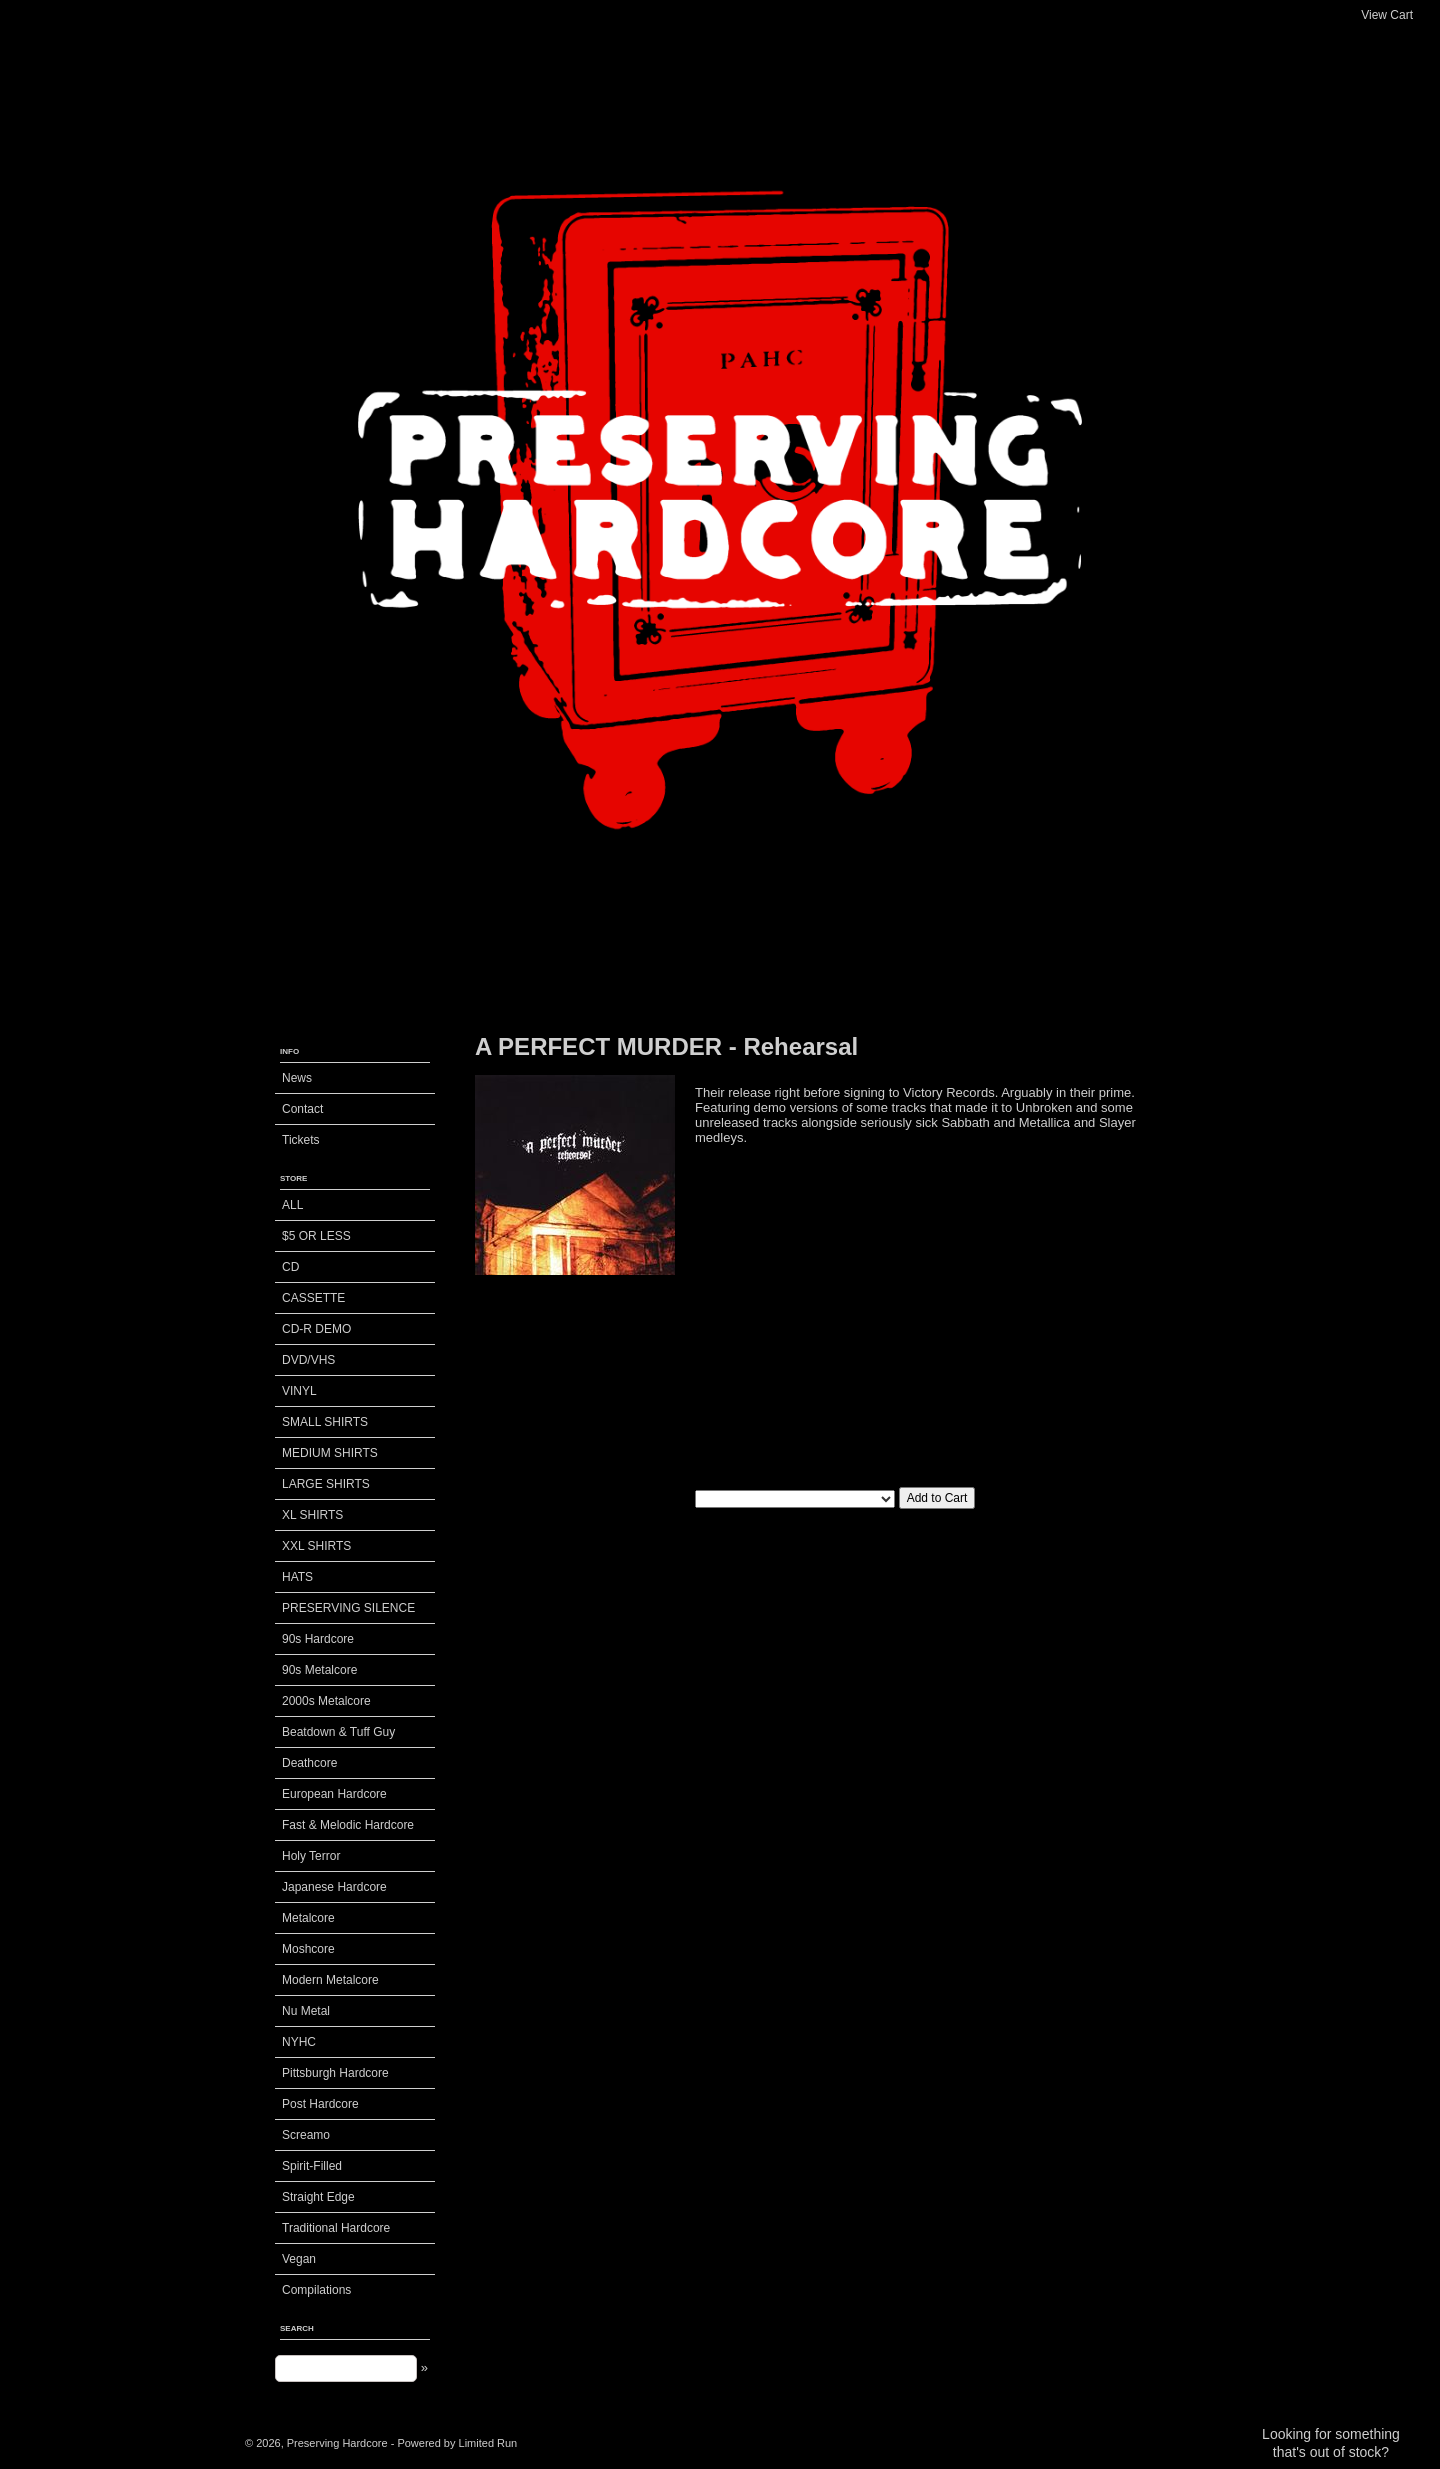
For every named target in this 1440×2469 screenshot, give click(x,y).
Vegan (299, 2259)
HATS (297, 1577)
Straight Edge (318, 2197)
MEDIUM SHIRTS (330, 1453)
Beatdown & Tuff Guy (338, 1732)
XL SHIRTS (312, 1515)
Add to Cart (937, 1498)
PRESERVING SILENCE (348, 1608)
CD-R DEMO (316, 1329)
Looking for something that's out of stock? (1331, 2443)
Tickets (301, 1140)
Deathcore (309, 1763)
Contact (302, 1109)
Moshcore (308, 1949)
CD (290, 1267)
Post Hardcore (320, 2104)
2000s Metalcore (326, 1701)
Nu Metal (306, 2011)
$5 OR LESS (316, 1236)
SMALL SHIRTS (325, 1422)
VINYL (299, 1391)
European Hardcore (334, 1794)
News (297, 1078)
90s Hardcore (318, 1639)
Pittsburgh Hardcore (335, 2073)
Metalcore (308, 1918)
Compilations (316, 2290)
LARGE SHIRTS (326, 1484)
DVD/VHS (308, 1360)
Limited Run (488, 2443)
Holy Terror (311, 1856)
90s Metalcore (319, 1670)
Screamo (306, 2135)
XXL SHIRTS (316, 1546)
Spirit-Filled (312, 2166)
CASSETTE (313, 1298)
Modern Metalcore (330, 1980)
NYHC (299, 2042)
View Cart (1387, 15)
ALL (292, 1205)
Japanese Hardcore (334, 1887)
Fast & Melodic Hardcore (348, 1825)
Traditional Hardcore (336, 2228)
